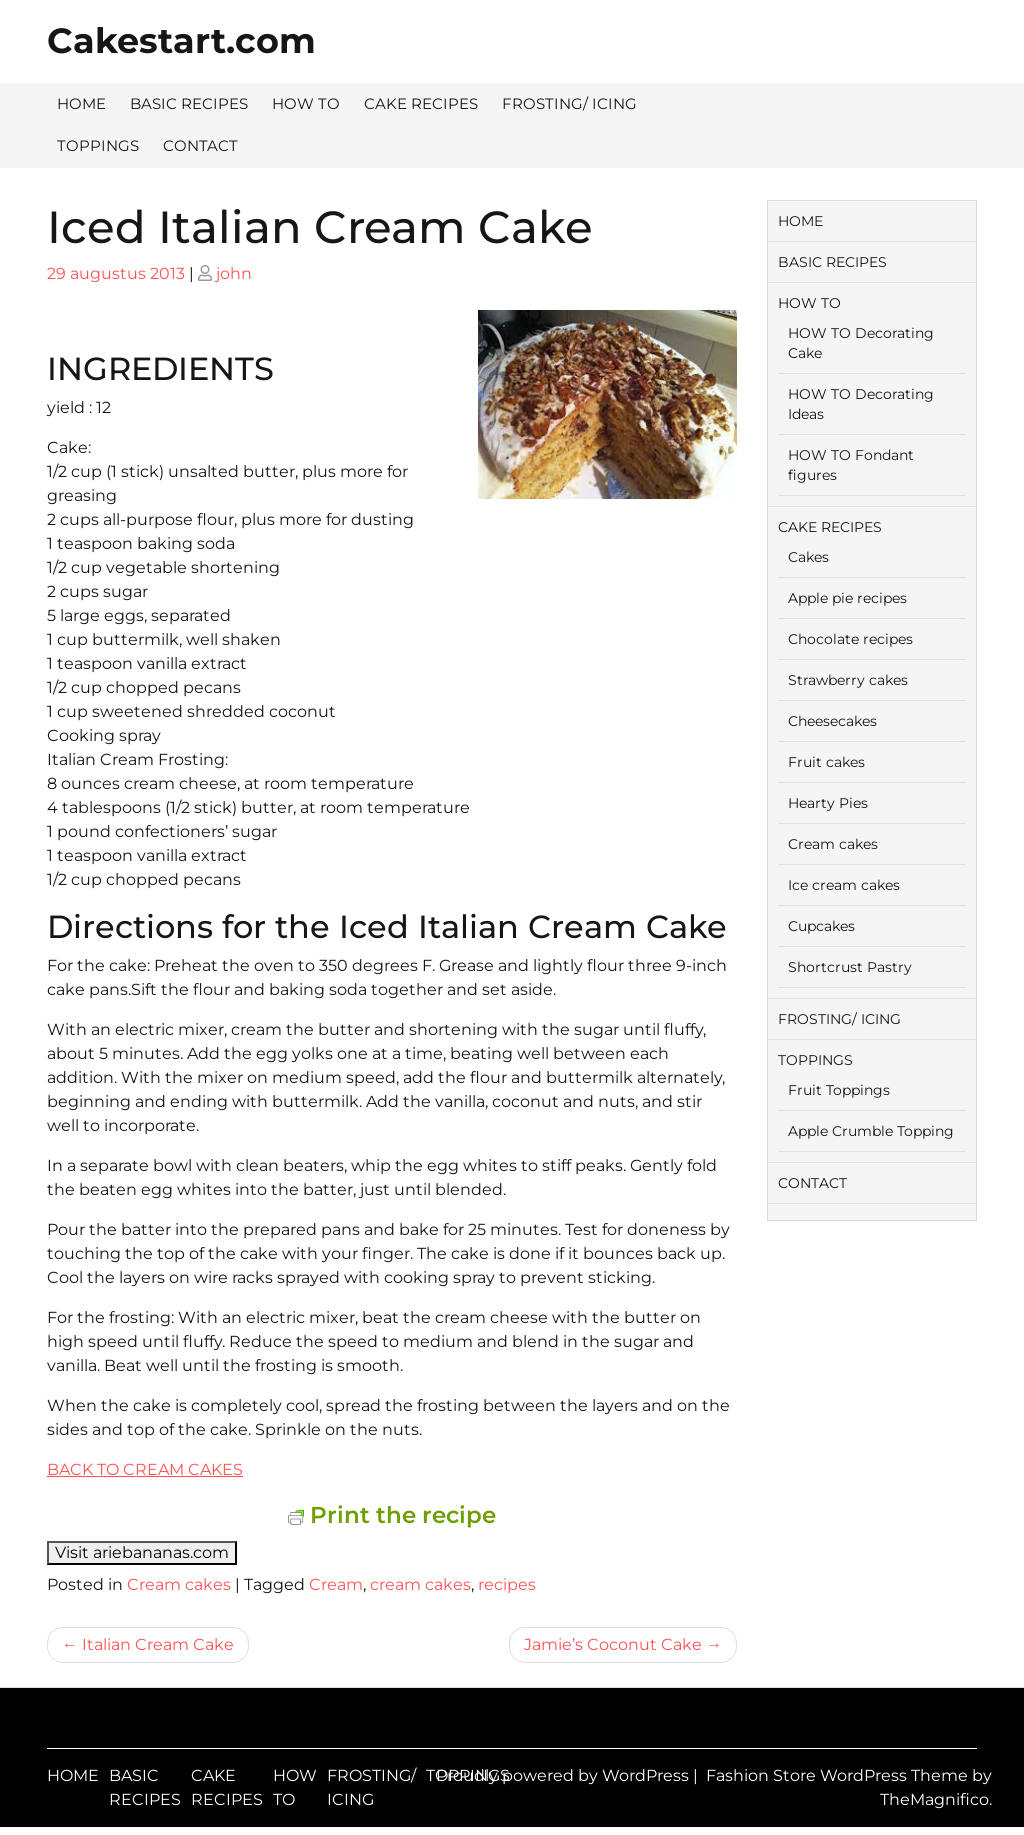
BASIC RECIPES (189, 103)
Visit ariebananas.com (142, 1552)
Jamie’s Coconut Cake (613, 1644)
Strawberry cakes (848, 680)
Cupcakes (821, 926)
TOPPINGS (98, 145)
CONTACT (200, 145)
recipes (507, 1584)
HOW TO (306, 103)
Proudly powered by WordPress (564, 1775)
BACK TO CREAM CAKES (145, 1469)
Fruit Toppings (839, 1090)
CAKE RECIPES (421, 103)
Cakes (808, 557)
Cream (336, 1584)
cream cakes (420, 1584)
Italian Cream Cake (158, 1644)
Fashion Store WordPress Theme (839, 1775)
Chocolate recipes (850, 639)
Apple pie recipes (847, 598)
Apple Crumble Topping (871, 1131)
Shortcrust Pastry (850, 967)
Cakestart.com (181, 40)
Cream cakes (179, 1584)
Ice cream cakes (844, 885)
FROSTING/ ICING (569, 103)
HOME (81, 103)
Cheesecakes (832, 721)
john (234, 273)
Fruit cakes (826, 762)
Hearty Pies (828, 803)
